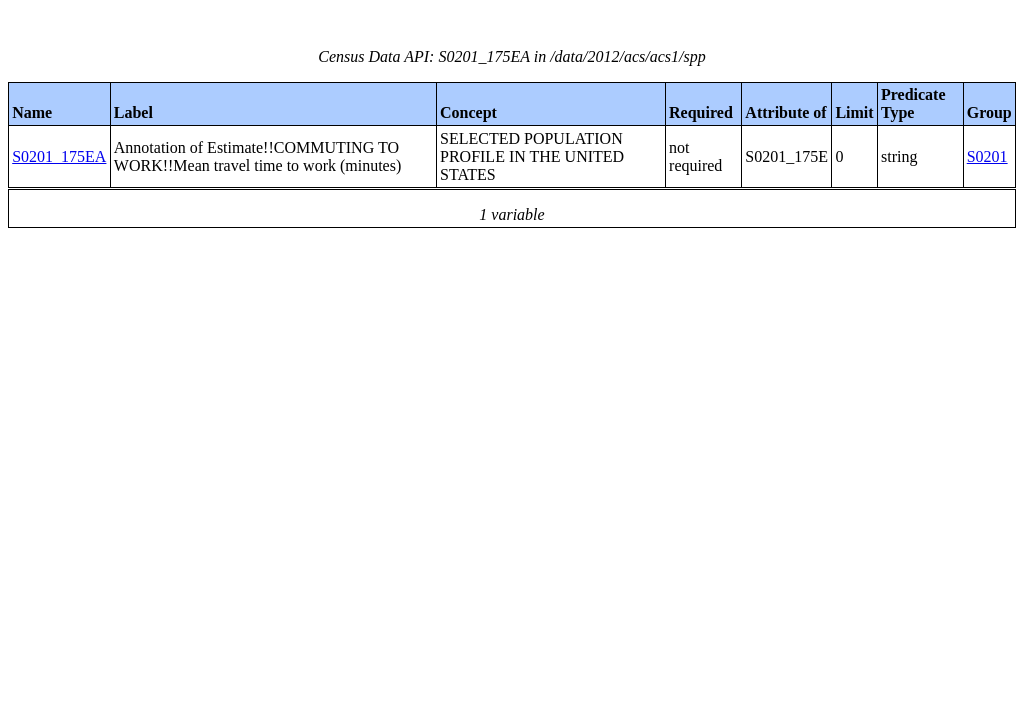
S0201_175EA (59, 156)
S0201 (987, 156)
